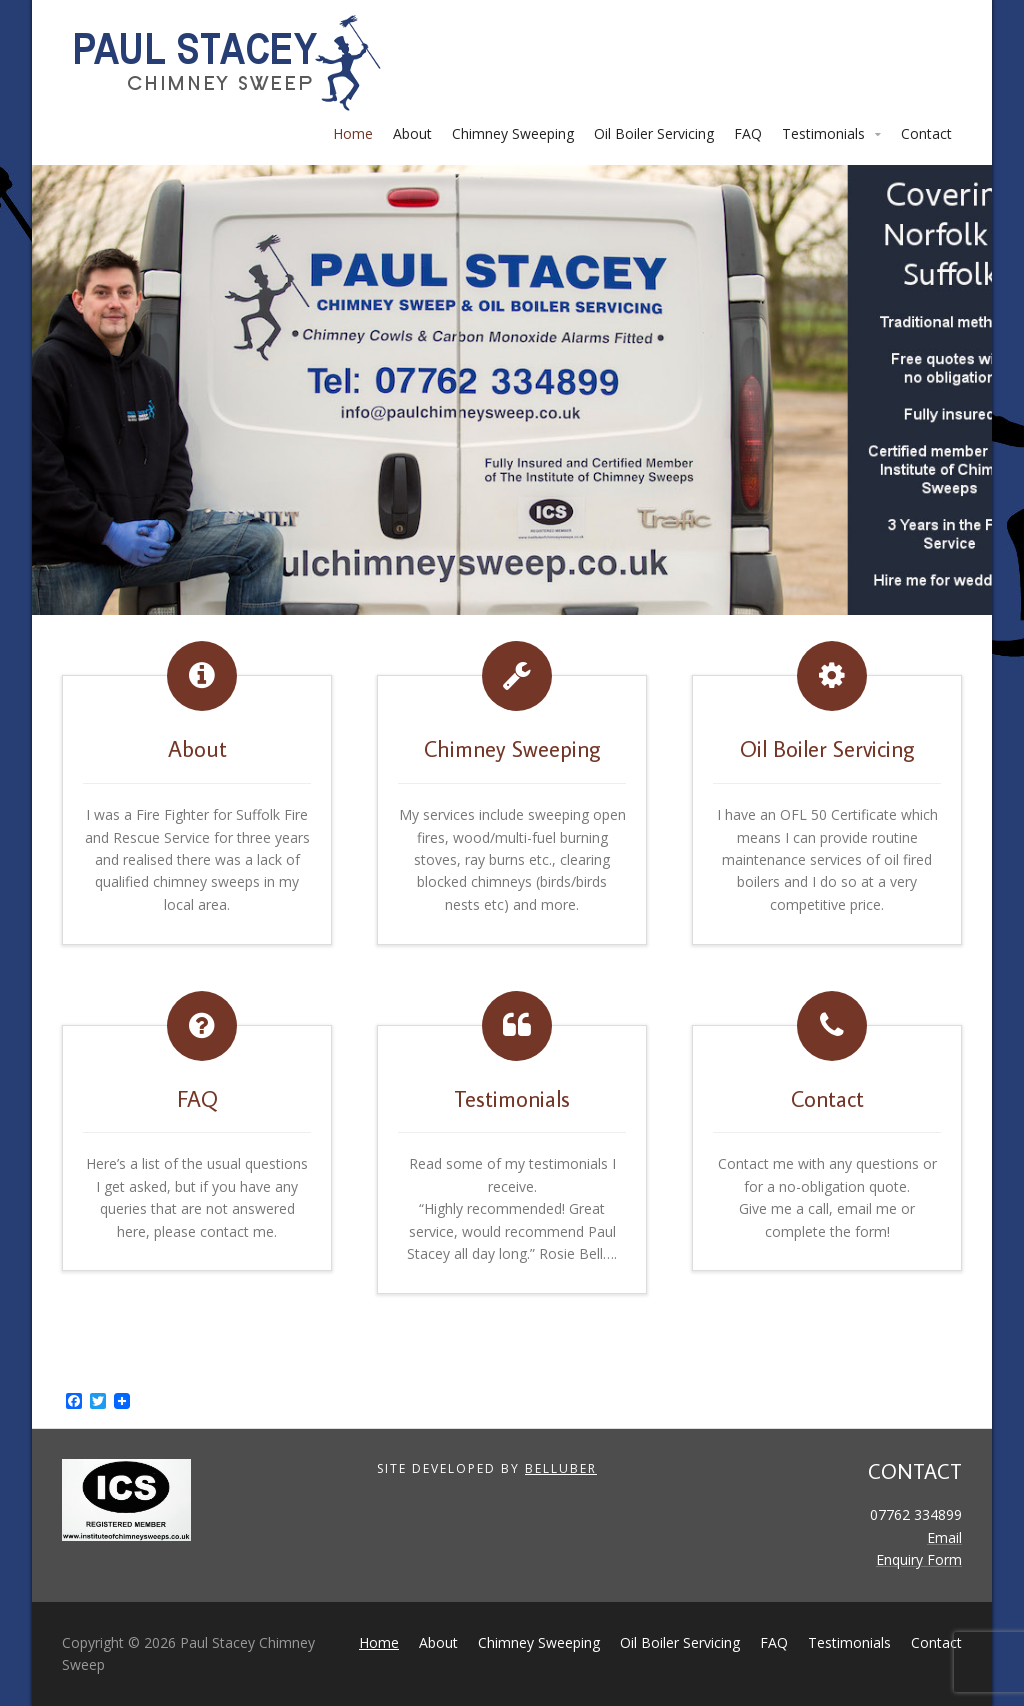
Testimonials (823, 133)
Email (944, 1537)
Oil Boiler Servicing (654, 133)
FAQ (748, 133)
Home (353, 133)
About (412, 133)
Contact (926, 133)
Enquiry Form (919, 1559)
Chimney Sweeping (513, 133)
